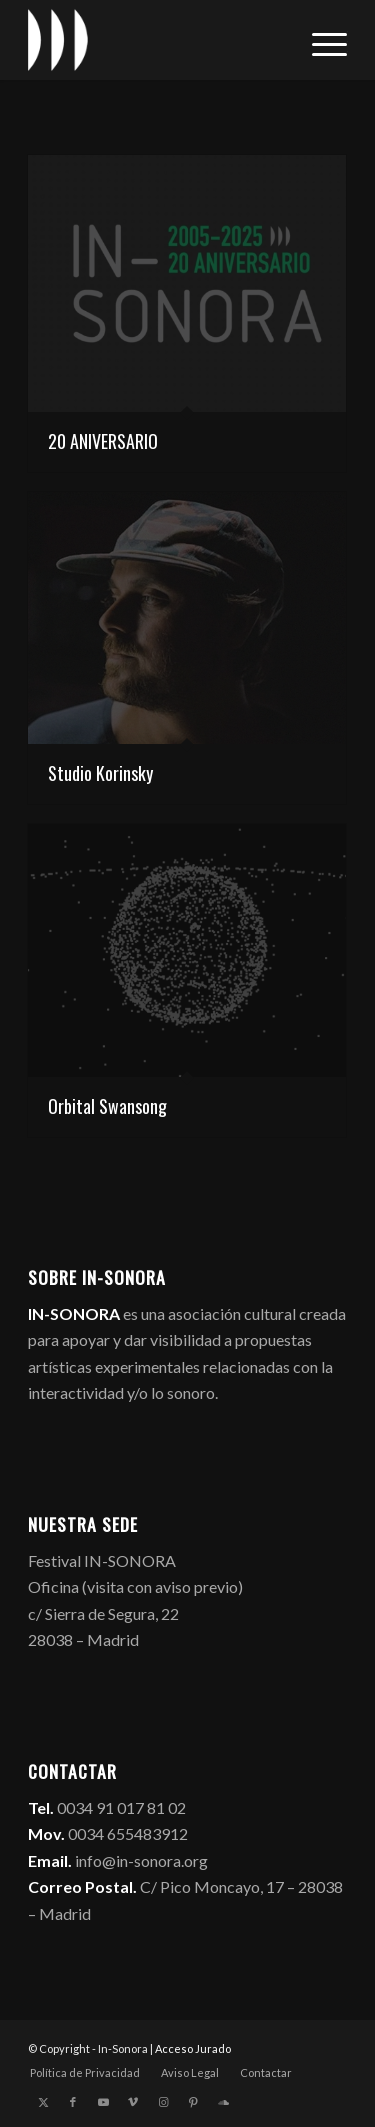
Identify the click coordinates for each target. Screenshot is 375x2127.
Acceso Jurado (193, 2048)
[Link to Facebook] (73, 2102)
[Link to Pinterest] (193, 2102)
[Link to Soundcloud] (223, 2102)
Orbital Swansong (107, 1106)
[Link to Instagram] (163, 2102)
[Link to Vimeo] (133, 2102)
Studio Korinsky (100, 773)
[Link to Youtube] (103, 2102)
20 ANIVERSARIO (103, 441)
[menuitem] (319, 40)
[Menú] (319, 40)
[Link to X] (43, 2102)
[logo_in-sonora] (155, 40)
